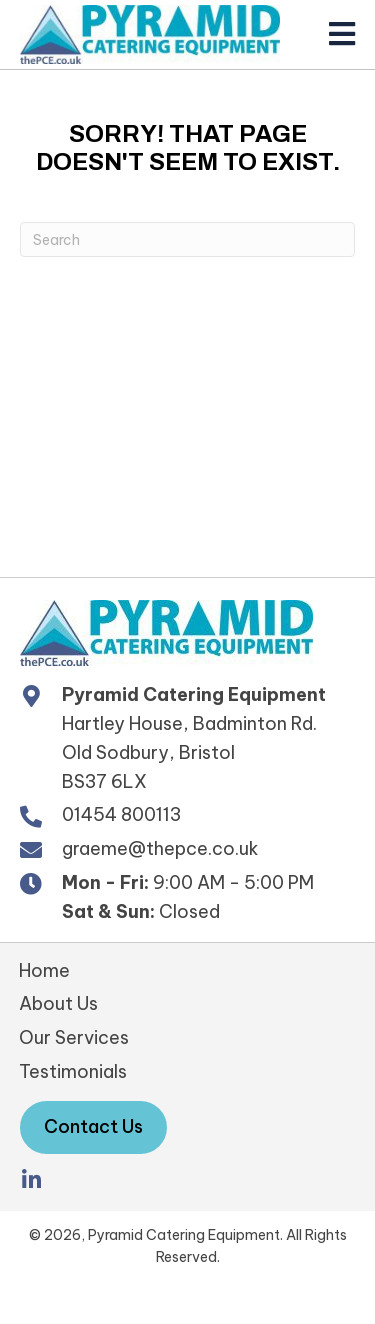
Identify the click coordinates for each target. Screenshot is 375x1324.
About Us (58, 1003)
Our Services (74, 1037)
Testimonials (73, 1071)
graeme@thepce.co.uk (160, 848)
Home (44, 970)
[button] (31, 1180)
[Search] (187, 239)
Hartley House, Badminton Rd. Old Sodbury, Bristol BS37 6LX (189, 752)
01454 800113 (121, 814)
